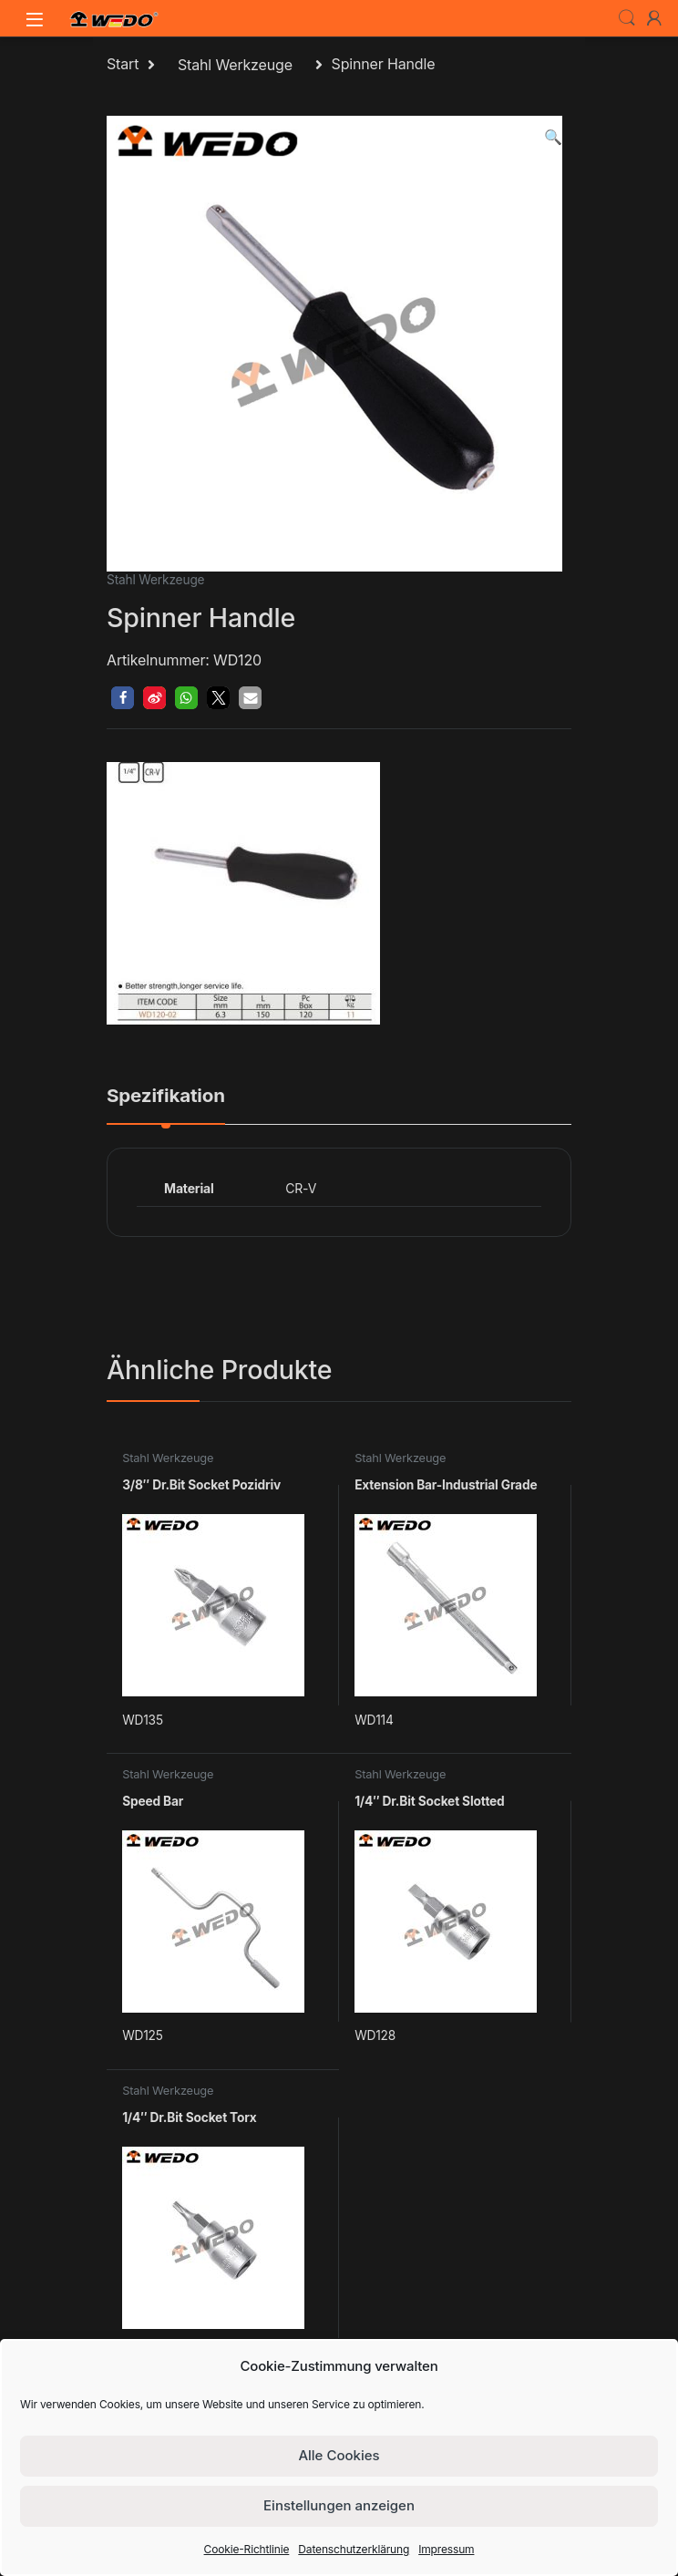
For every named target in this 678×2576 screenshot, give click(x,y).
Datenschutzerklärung (353, 2549)
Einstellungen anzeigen (339, 2505)
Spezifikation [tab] (166, 1097)
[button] (553, 137)
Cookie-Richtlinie (247, 2549)
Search (627, 18)
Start (123, 65)
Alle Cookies (338, 2455)
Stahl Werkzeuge (235, 65)
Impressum (446, 2549)
